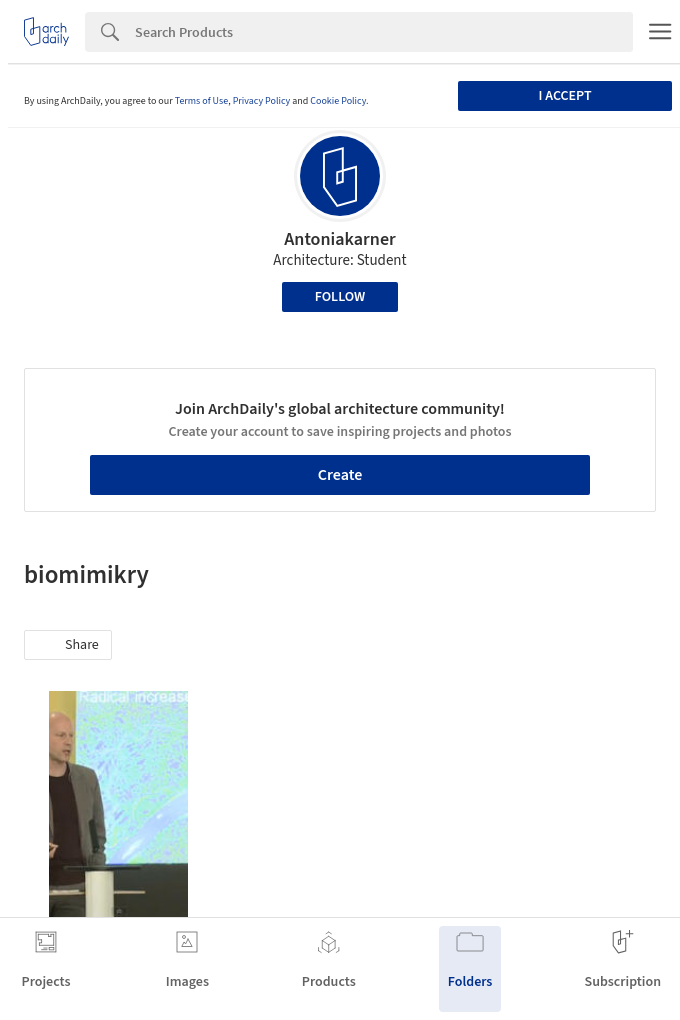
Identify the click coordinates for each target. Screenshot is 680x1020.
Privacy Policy (262, 101)
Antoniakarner (339, 239)
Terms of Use (202, 101)
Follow (340, 297)
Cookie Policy (338, 101)
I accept (564, 96)
